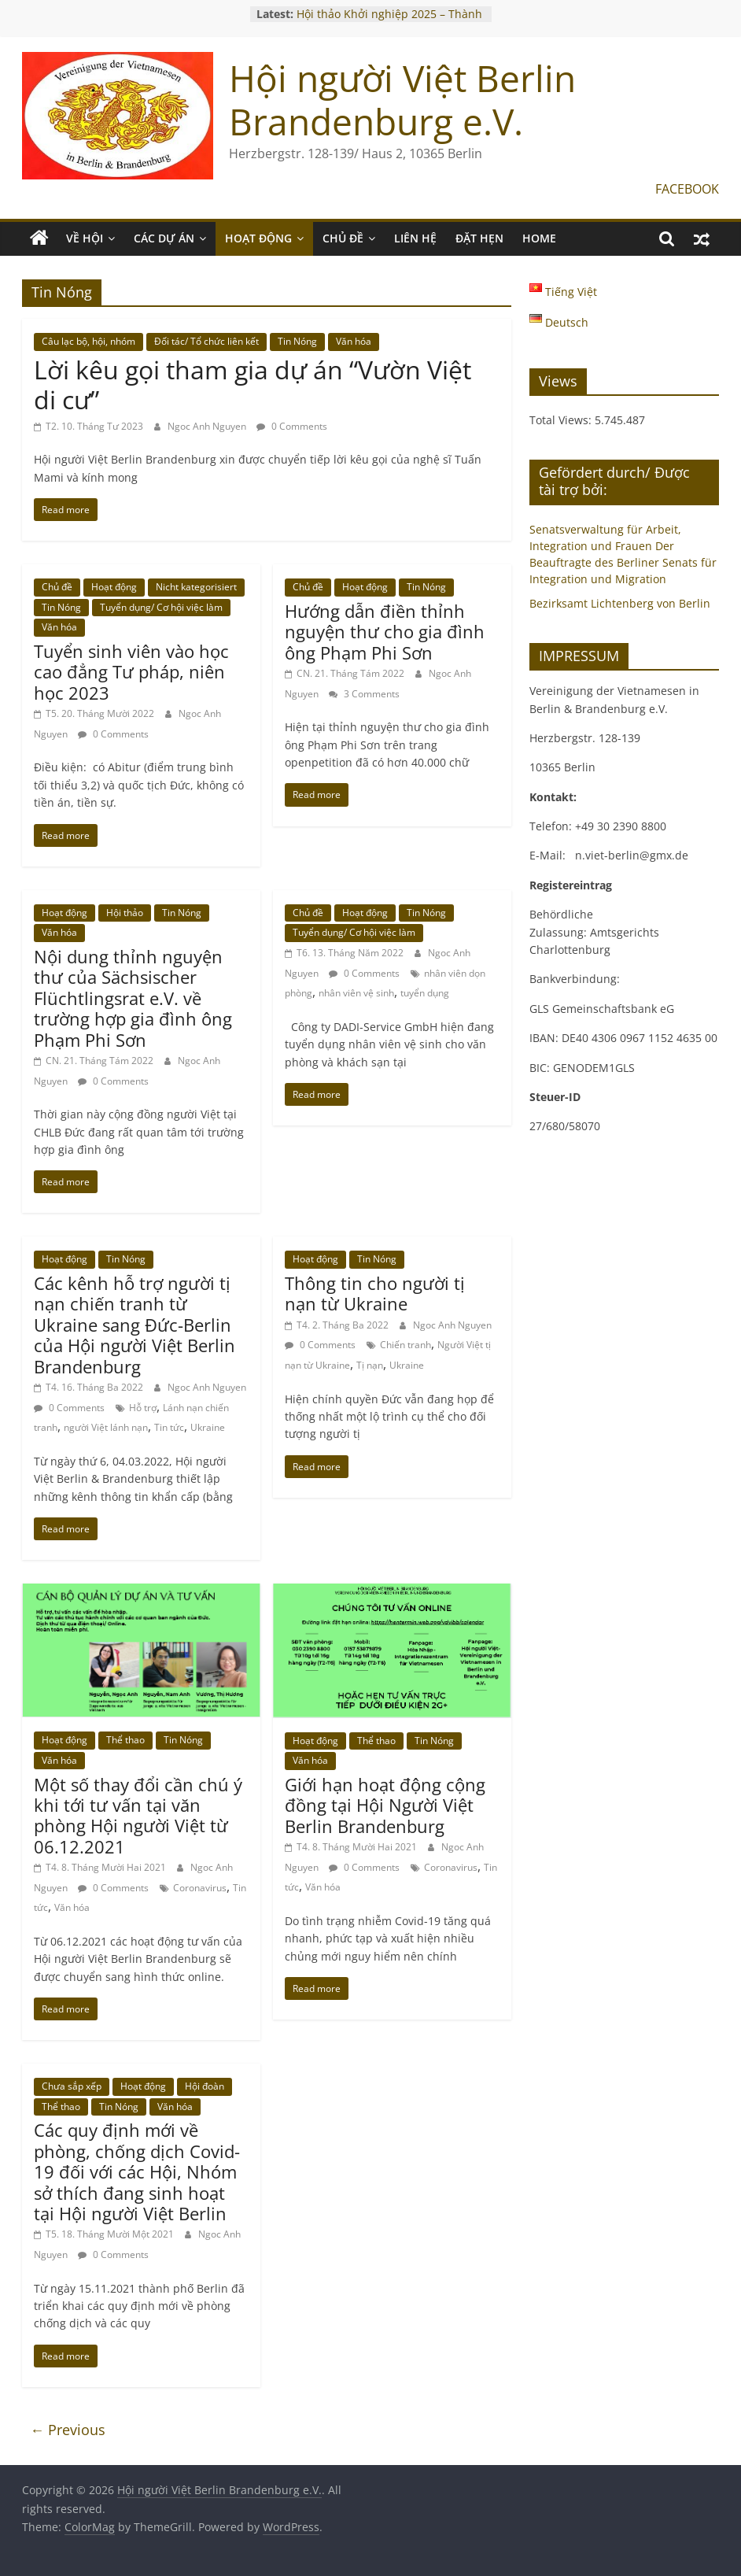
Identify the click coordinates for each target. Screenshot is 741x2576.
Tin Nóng (297, 341)
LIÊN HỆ (415, 238)
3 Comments (364, 693)
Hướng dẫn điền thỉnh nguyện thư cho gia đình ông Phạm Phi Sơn (385, 631)
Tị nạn (369, 1365)
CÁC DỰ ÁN (164, 238)
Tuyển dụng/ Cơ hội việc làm (161, 607)
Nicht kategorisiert (196, 586)
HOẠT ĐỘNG (258, 238)
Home (539, 238)
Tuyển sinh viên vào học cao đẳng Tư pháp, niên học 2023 (131, 671)
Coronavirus (200, 1887)
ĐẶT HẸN (479, 238)
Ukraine (207, 1427)
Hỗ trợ (143, 1407)
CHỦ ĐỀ (343, 238)
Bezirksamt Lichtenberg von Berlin (619, 603)
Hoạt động (114, 586)
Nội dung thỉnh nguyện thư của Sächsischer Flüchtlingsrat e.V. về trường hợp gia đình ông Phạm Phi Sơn (133, 997)
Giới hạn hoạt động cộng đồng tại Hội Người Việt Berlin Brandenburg (385, 1805)
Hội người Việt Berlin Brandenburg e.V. (402, 100)
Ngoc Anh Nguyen (208, 426)
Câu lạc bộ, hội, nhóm (88, 341)
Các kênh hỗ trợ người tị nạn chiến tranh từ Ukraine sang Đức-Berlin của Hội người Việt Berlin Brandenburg (134, 1324)
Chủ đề (57, 586)
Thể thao (125, 1739)
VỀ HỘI (84, 238)
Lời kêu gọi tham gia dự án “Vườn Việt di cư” (252, 384)
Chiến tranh (405, 1344)
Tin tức (169, 1427)
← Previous (67, 2429)
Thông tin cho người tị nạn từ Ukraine (375, 1293)
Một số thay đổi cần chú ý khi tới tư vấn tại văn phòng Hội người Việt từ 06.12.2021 (138, 1815)
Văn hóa (353, 341)
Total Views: (562, 419)
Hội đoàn (204, 2086)
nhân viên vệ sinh (356, 993)
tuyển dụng (424, 993)
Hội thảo (124, 912)
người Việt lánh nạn (106, 1427)
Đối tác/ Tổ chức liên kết (206, 341)
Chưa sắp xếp (71, 2086)
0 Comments (291, 426)
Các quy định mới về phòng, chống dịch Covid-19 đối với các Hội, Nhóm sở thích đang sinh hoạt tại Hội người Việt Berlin (137, 2171)
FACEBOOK (687, 189)
